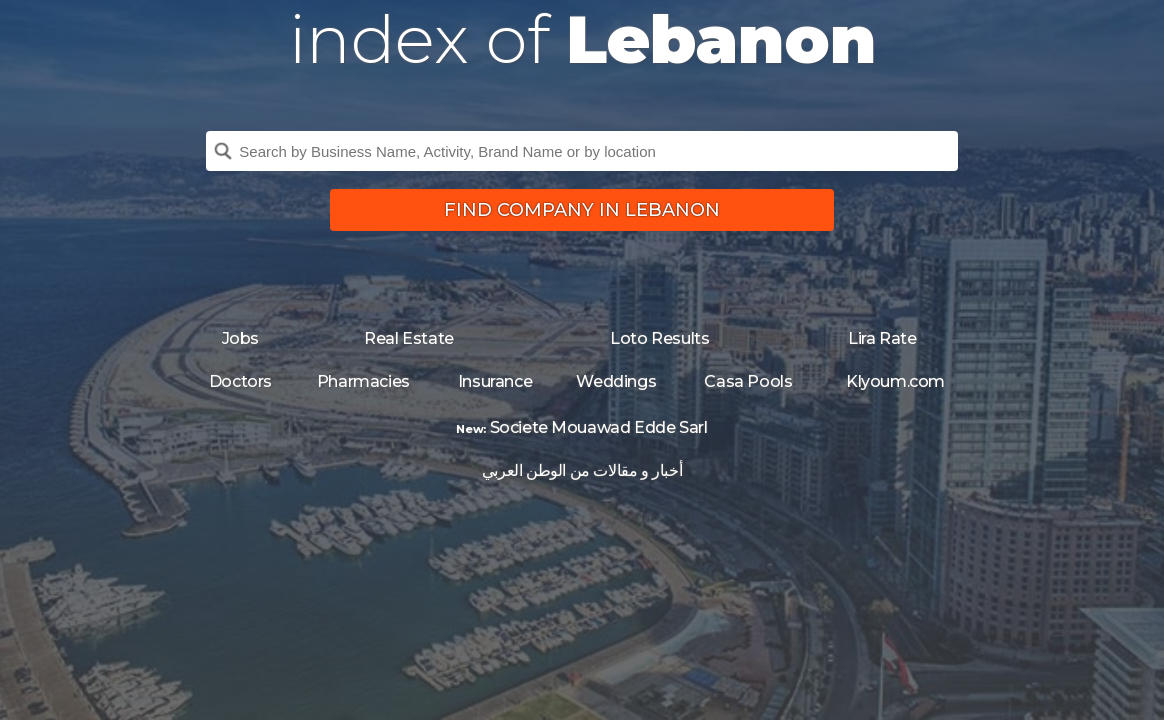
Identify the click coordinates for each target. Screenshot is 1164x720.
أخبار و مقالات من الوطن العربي (582, 470)
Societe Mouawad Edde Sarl (599, 427)
